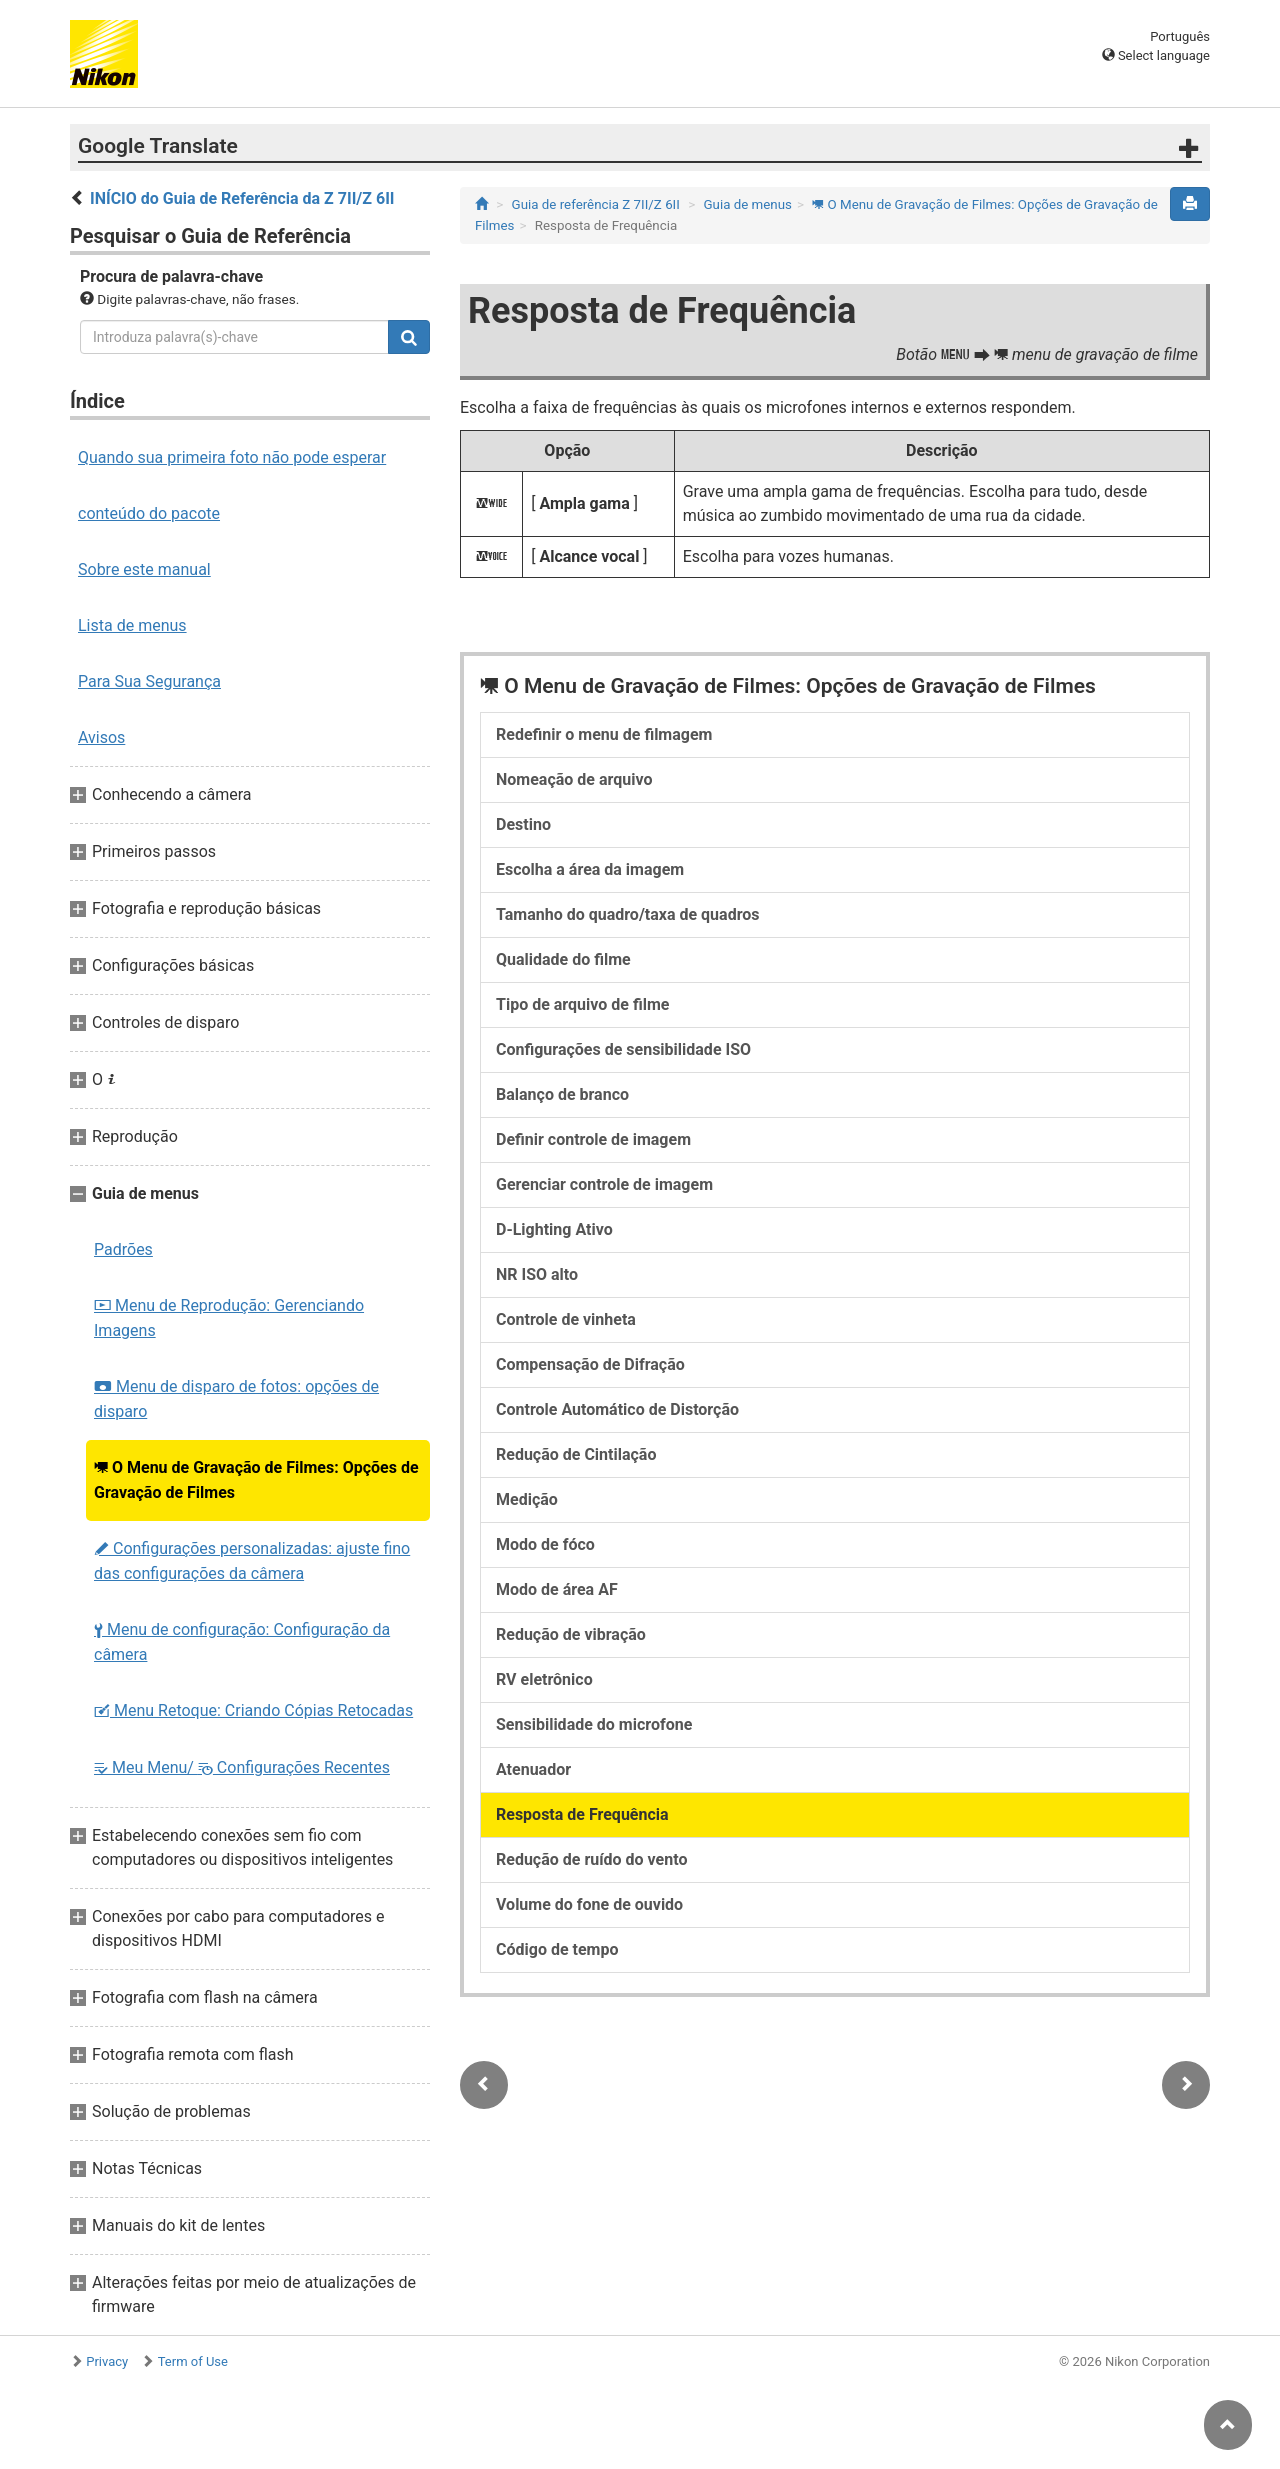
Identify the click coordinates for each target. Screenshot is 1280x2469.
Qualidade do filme (563, 959)
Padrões (123, 1249)
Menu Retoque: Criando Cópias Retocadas (253, 1710)
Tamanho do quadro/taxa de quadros (628, 914)
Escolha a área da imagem (590, 869)
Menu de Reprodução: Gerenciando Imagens (229, 1318)
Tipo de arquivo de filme (582, 1004)
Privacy (107, 2361)
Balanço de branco (562, 1094)
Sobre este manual (144, 569)
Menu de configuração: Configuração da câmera (242, 1642)
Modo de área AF (557, 1589)
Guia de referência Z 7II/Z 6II (596, 204)
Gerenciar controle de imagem (604, 1184)
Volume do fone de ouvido (589, 1904)
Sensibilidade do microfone (594, 1724)
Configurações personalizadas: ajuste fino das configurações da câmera (252, 1561)
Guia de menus (747, 204)
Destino (523, 824)
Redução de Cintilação (576, 1454)
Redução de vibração (571, 1634)
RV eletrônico (544, 1679)
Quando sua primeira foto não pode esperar (232, 457)
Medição (527, 1499)
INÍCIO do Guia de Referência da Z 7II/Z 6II (242, 198)
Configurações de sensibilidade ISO (623, 1049)
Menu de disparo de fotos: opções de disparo (236, 1399)
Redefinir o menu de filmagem (604, 734)
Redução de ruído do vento (591, 1859)
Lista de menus (132, 625)
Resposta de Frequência (582, 1814)
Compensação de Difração (590, 1364)
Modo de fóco (545, 1544)
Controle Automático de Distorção (617, 1409)
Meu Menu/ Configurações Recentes (242, 1767)
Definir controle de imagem (593, 1139)
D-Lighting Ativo (554, 1229)
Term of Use (193, 2361)
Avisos (101, 737)
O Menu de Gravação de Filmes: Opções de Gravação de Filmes (256, 1480)
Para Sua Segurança (149, 681)
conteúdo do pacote (149, 513)
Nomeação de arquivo (574, 779)
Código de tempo (557, 1949)
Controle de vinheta (566, 1319)
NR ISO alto (537, 1274)
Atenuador (533, 1769)
